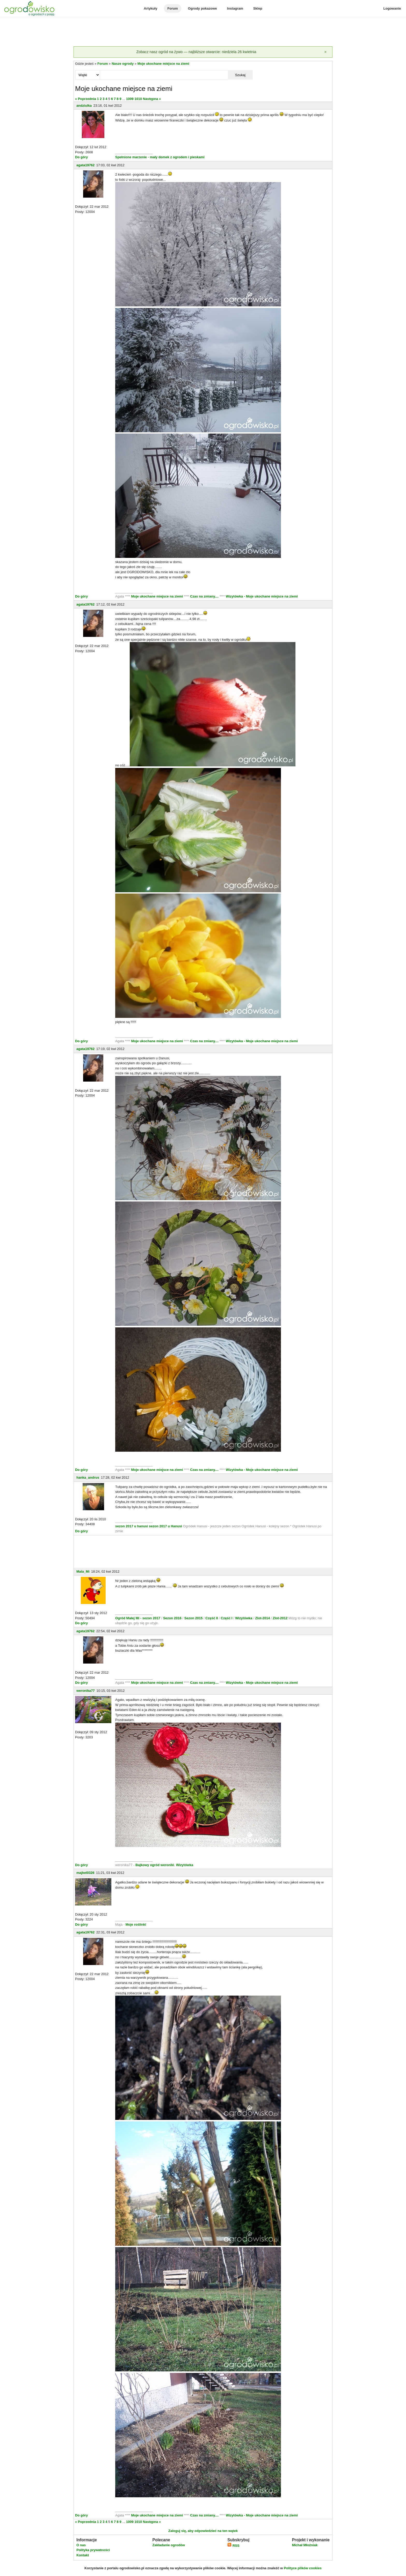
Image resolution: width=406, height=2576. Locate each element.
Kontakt (82, 2555)
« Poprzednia (85, 99)
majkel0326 (85, 1873)
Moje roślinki (136, 1924)
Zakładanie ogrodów (168, 2545)
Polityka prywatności (93, 2550)
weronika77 (85, 1691)
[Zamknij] (325, 52)
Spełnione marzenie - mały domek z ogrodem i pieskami (160, 157)
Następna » (152, 99)
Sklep (257, 8)
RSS (233, 2546)
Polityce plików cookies (303, 2568)
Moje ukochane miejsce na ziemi (163, 64)
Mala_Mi (83, 1571)
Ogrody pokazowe (202, 8)
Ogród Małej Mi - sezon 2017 (138, 1618)
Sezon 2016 (172, 1618)
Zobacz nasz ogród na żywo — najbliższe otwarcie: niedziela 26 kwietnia (196, 52)
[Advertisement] (203, 32)
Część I (227, 1618)
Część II (212, 1618)
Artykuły (150, 8)
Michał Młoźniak (304, 2545)
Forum (172, 8)
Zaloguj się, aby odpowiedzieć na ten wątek (203, 2531)
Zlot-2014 (262, 1618)
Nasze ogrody (123, 64)
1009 (130, 99)
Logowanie (392, 8)
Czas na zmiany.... (205, 596)
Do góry (81, 157)
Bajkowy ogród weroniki (154, 1865)
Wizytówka (244, 1618)
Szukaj (240, 75)
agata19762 (85, 165)
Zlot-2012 (280, 1618)
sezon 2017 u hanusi (131, 1526)
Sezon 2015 (194, 1618)
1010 (138, 99)
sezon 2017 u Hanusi (165, 1526)
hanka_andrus (87, 1477)
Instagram (235, 8)
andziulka (84, 105)
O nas (81, 2545)
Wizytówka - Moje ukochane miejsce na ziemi (262, 596)
